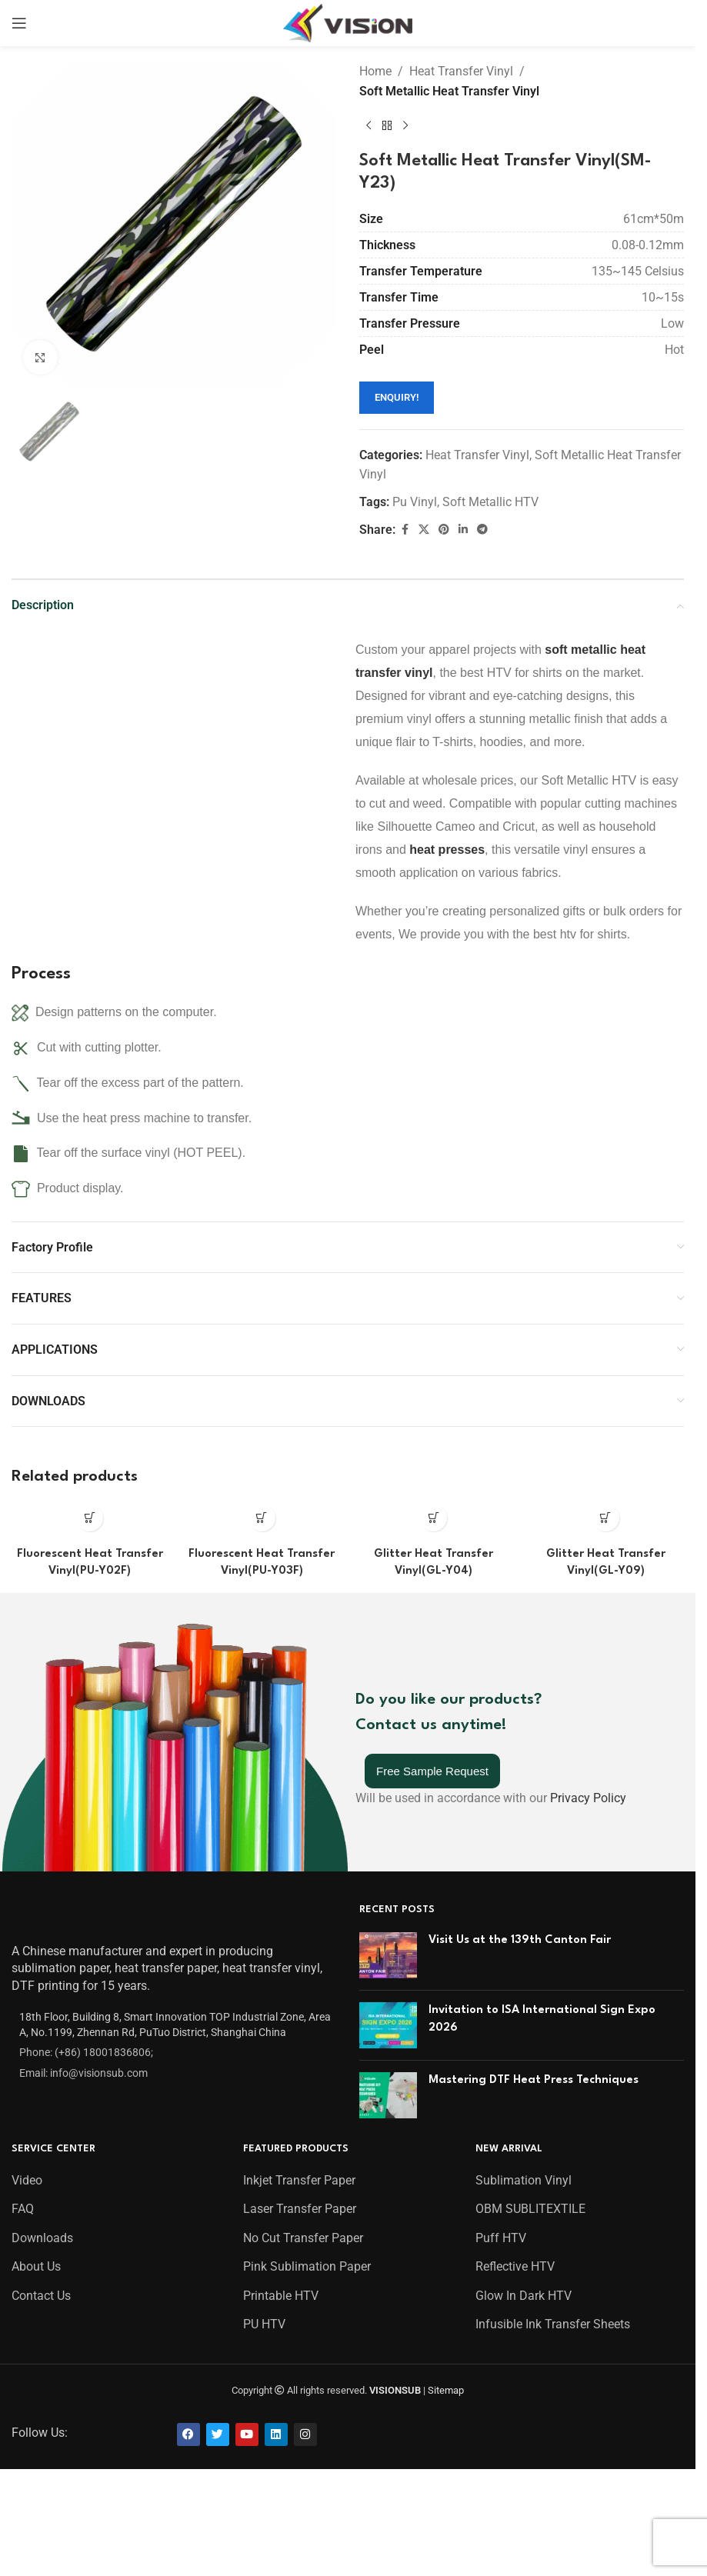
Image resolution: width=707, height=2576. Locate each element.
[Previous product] (368, 125)
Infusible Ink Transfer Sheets (552, 2324)
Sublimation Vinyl (523, 2180)
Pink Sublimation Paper (307, 2266)
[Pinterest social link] (444, 529)
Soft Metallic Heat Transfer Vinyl (449, 91)
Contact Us (41, 2295)
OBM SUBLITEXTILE (530, 2208)
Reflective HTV (515, 2266)
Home (375, 71)
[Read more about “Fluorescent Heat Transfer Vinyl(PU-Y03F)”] (261, 1518)
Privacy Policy (588, 1798)
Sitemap (446, 2390)
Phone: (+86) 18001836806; (86, 2052)
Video (27, 2180)
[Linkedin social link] (463, 529)
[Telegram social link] (482, 529)
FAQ (23, 2208)
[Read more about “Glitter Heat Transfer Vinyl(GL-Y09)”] (605, 1518)
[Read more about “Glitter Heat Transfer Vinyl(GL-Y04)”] (433, 1518)
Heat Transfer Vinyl (461, 71)
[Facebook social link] (404, 529)
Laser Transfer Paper (299, 2208)
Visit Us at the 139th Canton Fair (520, 1940)
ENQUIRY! (397, 397)
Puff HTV (500, 2238)
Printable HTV (280, 2295)
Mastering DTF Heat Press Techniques (534, 2080)
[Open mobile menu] (19, 23)
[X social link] (424, 529)
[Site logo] (348, 22)
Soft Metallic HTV (490, 502)
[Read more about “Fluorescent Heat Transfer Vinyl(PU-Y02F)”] (89, 1518)
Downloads (42, 2238)
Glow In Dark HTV (523, 2295)
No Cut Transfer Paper (303, 2238)
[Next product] (405, 125)
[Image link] (52, 1918)
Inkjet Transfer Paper (299, 2180)
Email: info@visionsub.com (83, 2073)
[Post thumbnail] (388, 1955)
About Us (36, 2266)
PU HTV (264, 2324)
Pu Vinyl (414, 502)
